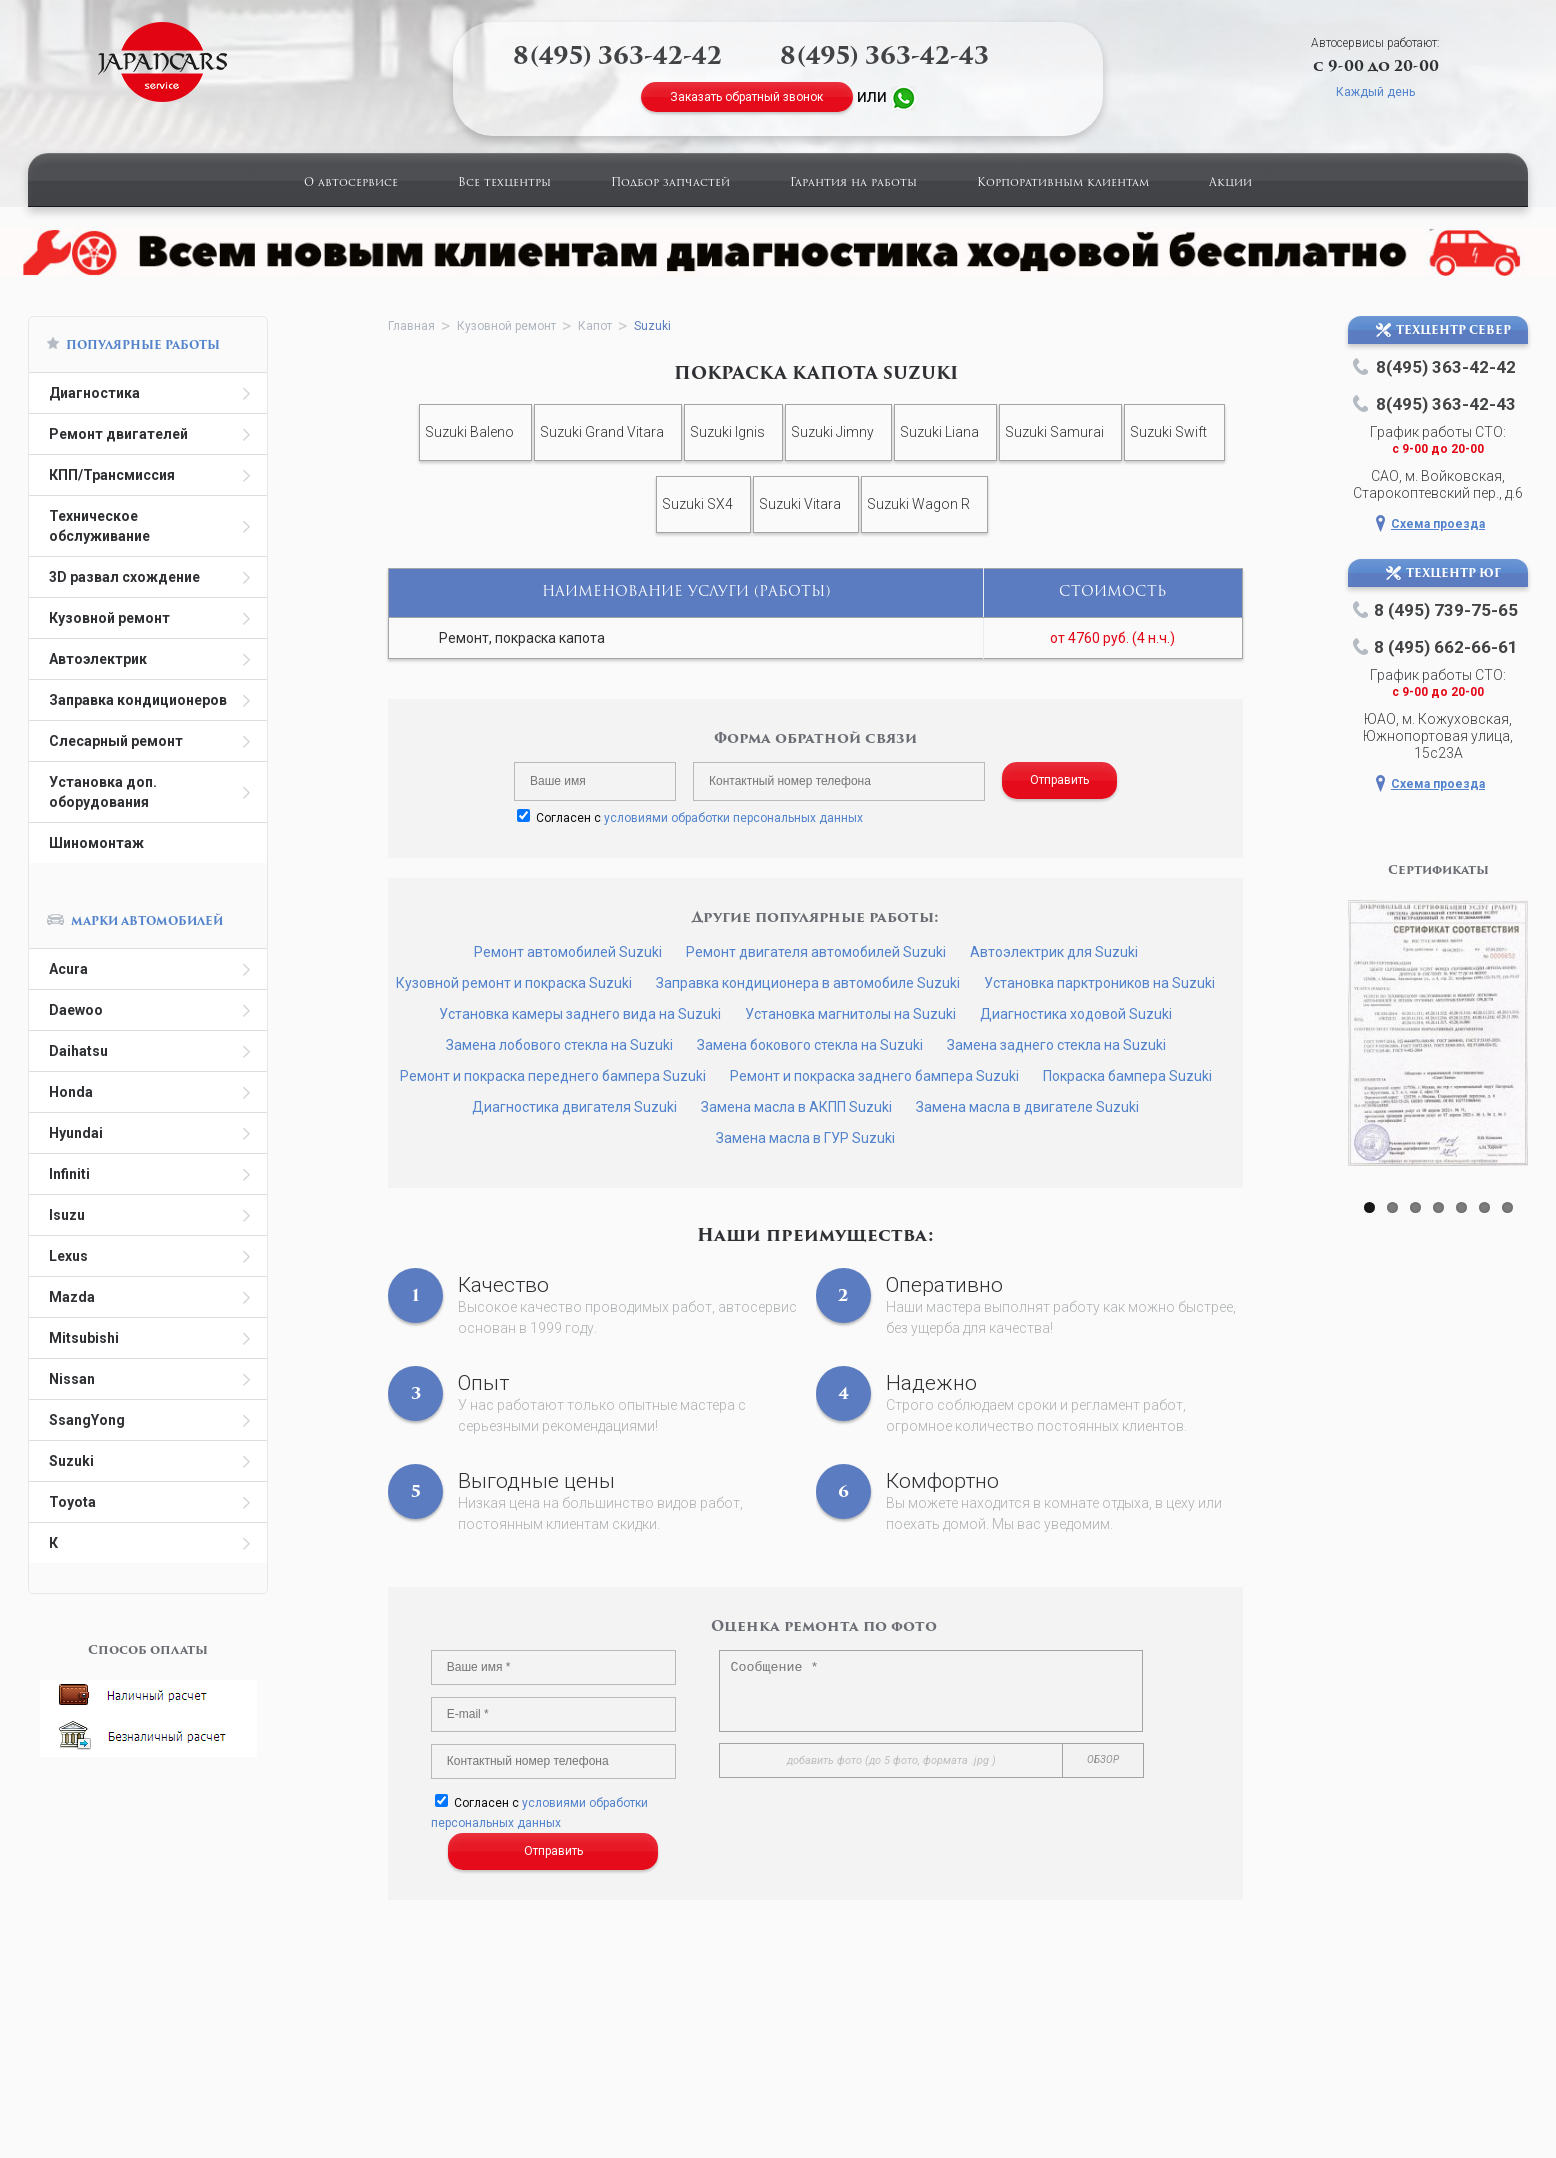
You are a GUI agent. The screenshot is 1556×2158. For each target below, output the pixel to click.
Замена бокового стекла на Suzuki (810, 1045)
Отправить (1059, 780)
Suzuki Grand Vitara (602, 432)
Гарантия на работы (853, 183)
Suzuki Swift (1168, 432)
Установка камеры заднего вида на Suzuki (580, 1014)
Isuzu (67, 1215)
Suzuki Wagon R (918, 504)
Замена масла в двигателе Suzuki (1027, 1107)
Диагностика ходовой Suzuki (1076, 1014)
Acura (68, 969)
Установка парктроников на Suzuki (1099, 983)
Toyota (72, 1502)
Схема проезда (1438, 524)
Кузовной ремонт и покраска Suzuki (514, 983)
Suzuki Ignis (727, 432)
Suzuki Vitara (800, 504)
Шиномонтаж (96, 843)
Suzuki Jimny (832, 432)
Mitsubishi (84, 1338)
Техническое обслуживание (99, 526)
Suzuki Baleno (469, 432)
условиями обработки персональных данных (733, 818)
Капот (595, 326)
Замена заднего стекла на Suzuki (1056, 1045)
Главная (411, 326)
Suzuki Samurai (1054, 432)
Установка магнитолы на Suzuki (850, 1014)
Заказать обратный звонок (746, 97)
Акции (1230, 183)
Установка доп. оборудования (103, 792)
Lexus (68, 1256)
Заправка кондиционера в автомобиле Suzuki (808, 983)
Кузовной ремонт (109, 618)
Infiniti (69, 1174)
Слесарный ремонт (116, 741)
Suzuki (71, 1461)
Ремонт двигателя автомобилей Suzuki (816, 952)
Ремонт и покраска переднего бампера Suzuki (553, 1076)
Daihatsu (78, 1051)
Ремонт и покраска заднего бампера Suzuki (874, 1076)
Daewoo (76, 1010)
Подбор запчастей (670, 183)
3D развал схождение (124, 577)
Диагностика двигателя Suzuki (574, 1107)
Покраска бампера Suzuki (1127, 1076)
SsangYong (87, 1420)
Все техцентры (504, 183)
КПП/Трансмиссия (112, 475)
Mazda (72, 1297)
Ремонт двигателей (118, 434)
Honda (71, 1092)
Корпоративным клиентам (1063, 183)
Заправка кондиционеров (138, 700)
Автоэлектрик (98, 659)
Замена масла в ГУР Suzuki (805, 1138)
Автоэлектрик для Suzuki (1054, 952)
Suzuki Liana (939, 432)
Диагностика (94, 393)
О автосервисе (351, 183)
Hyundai (76, 1133)
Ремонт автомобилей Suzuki (568, 952)
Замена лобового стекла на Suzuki (559, 1045)
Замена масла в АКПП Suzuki (796, 1107)
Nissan (72, 1379)
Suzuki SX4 (697, 504)
